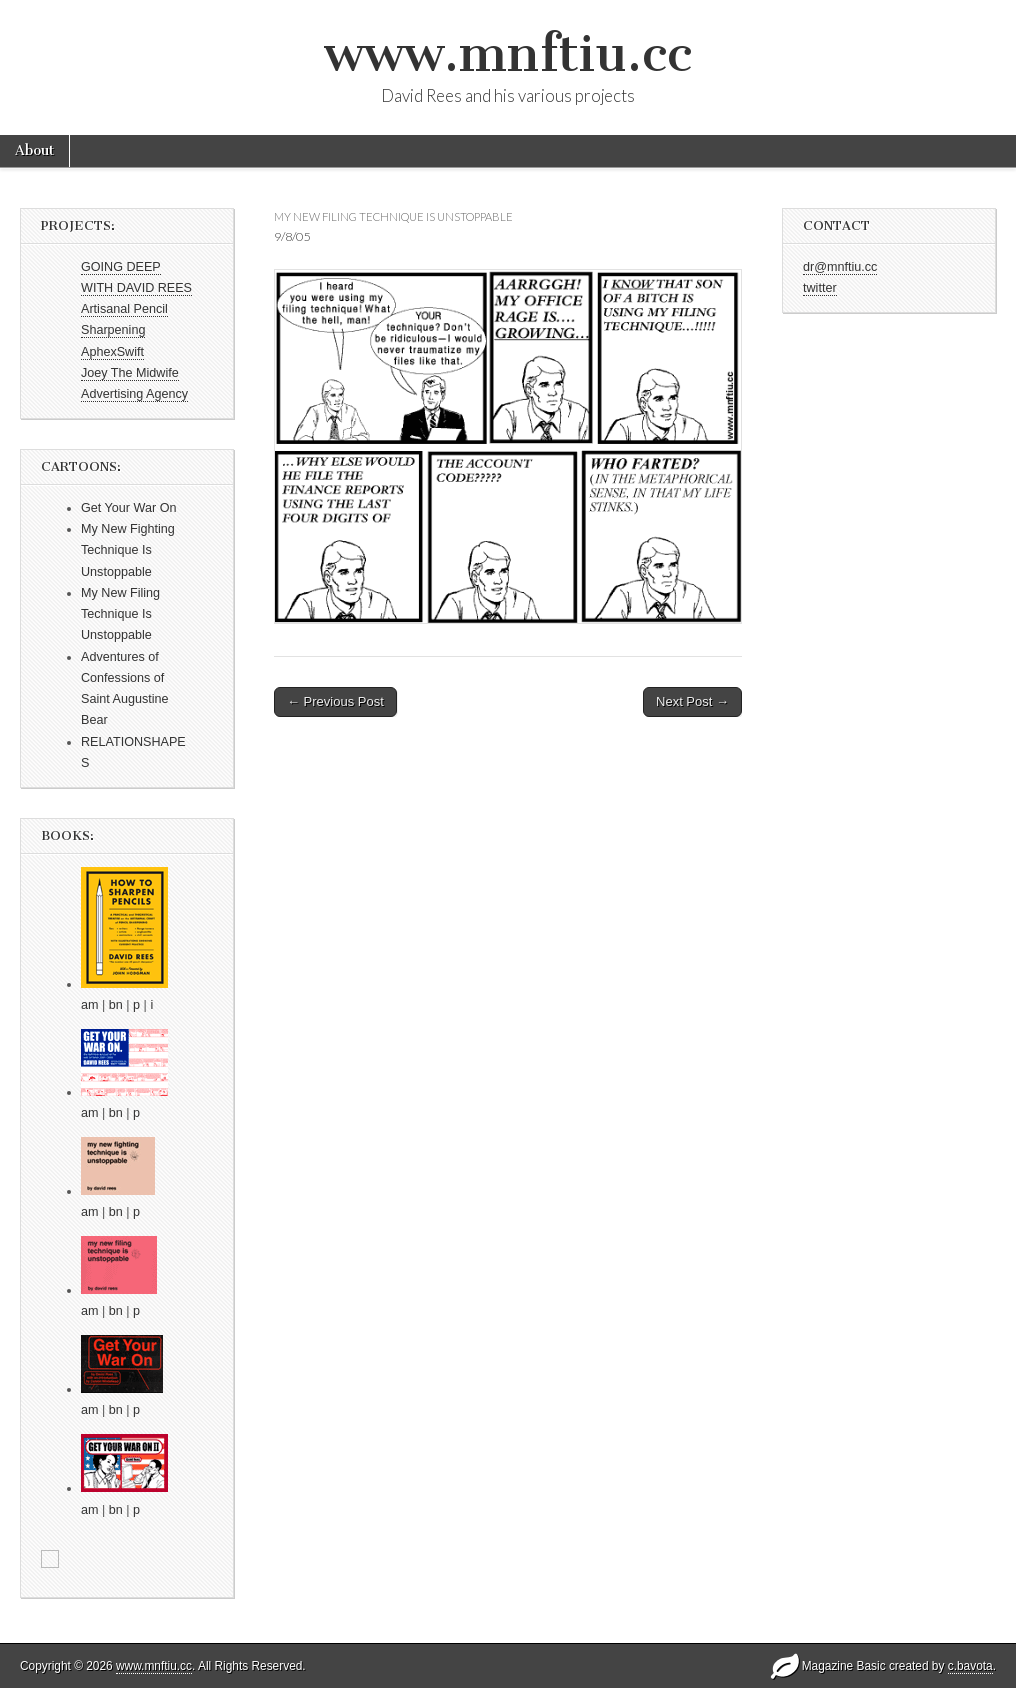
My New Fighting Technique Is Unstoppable (128, 550)
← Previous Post (335, 701)
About (34, 150)
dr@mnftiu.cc (840, 267)
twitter (820, 288)
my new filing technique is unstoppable (393, 216)
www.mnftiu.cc (508, 53)
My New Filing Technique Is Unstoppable (120, 614)
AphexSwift (112, 352)
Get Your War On (128, 508)
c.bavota (970, 1666)
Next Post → (692, 701)
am (90, 1005)
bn (116, 1005)
